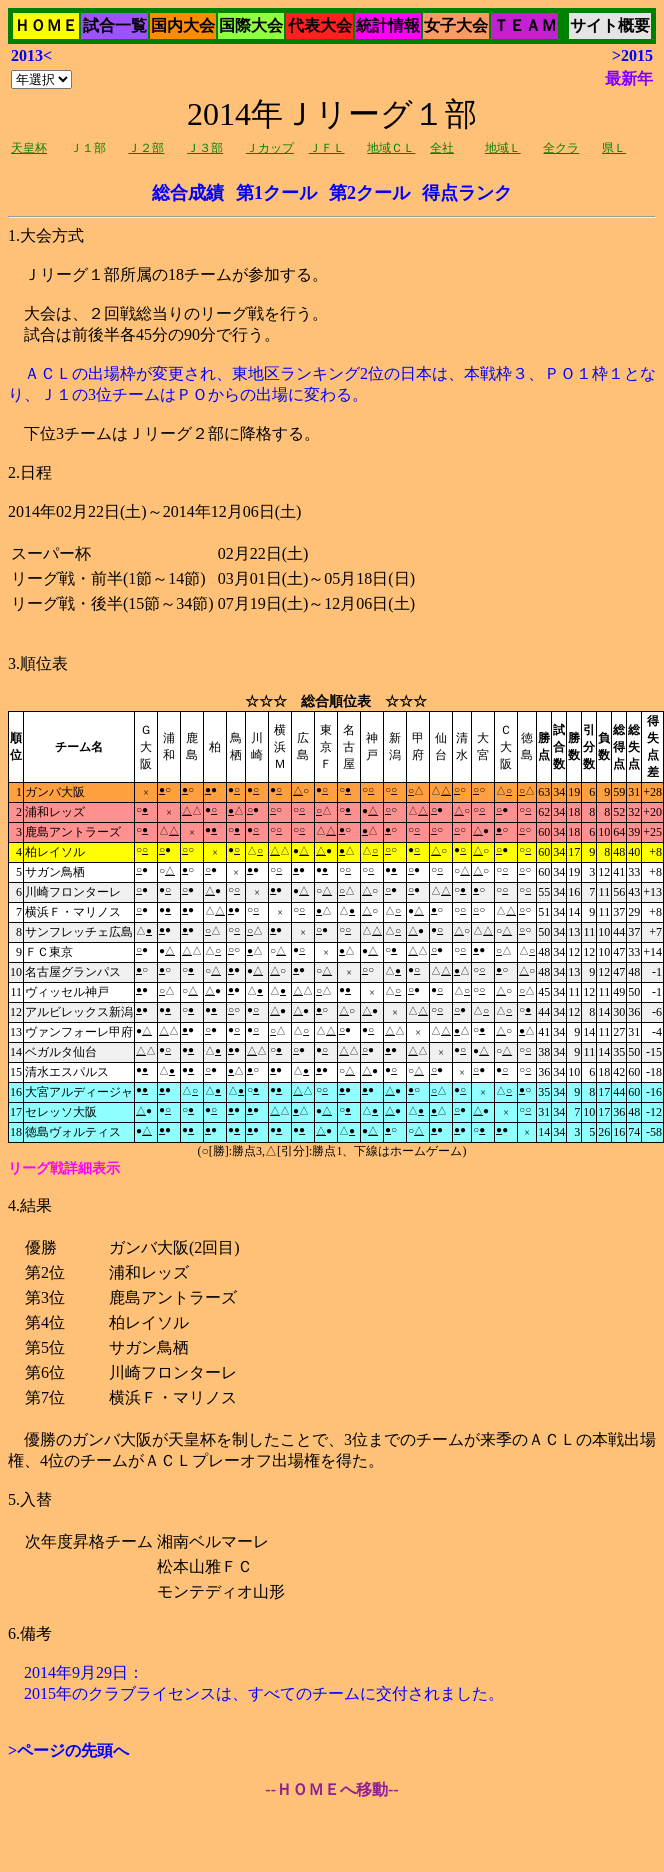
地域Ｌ (503, 148)
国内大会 (183, 25)
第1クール (276, 193)
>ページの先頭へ (68, 1750)
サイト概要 (610, 25)
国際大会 (251, 25)
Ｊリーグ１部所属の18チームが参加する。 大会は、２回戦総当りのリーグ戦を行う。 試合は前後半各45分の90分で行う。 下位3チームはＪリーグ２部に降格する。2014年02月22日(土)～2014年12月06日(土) (332, 602)
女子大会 (456, 25)
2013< (31, 55)
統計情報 (388, 25)
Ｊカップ (270, 148)
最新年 (629, 78)
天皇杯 (29, 148)
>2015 (632, 55)
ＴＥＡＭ (525, 25)
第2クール (369, 193)
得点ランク (467, 193)
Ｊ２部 (146, 148)
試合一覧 (115, 25)
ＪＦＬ (327, 148)
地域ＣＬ (391, 148)
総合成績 (188, 193)
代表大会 (320, 25)
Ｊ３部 (205, 148)
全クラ (561, 148)
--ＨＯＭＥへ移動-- (331, 1789)
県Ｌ (614, 148)
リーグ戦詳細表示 (64, 1168)
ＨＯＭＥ (46, 25)
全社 (442, 148)
